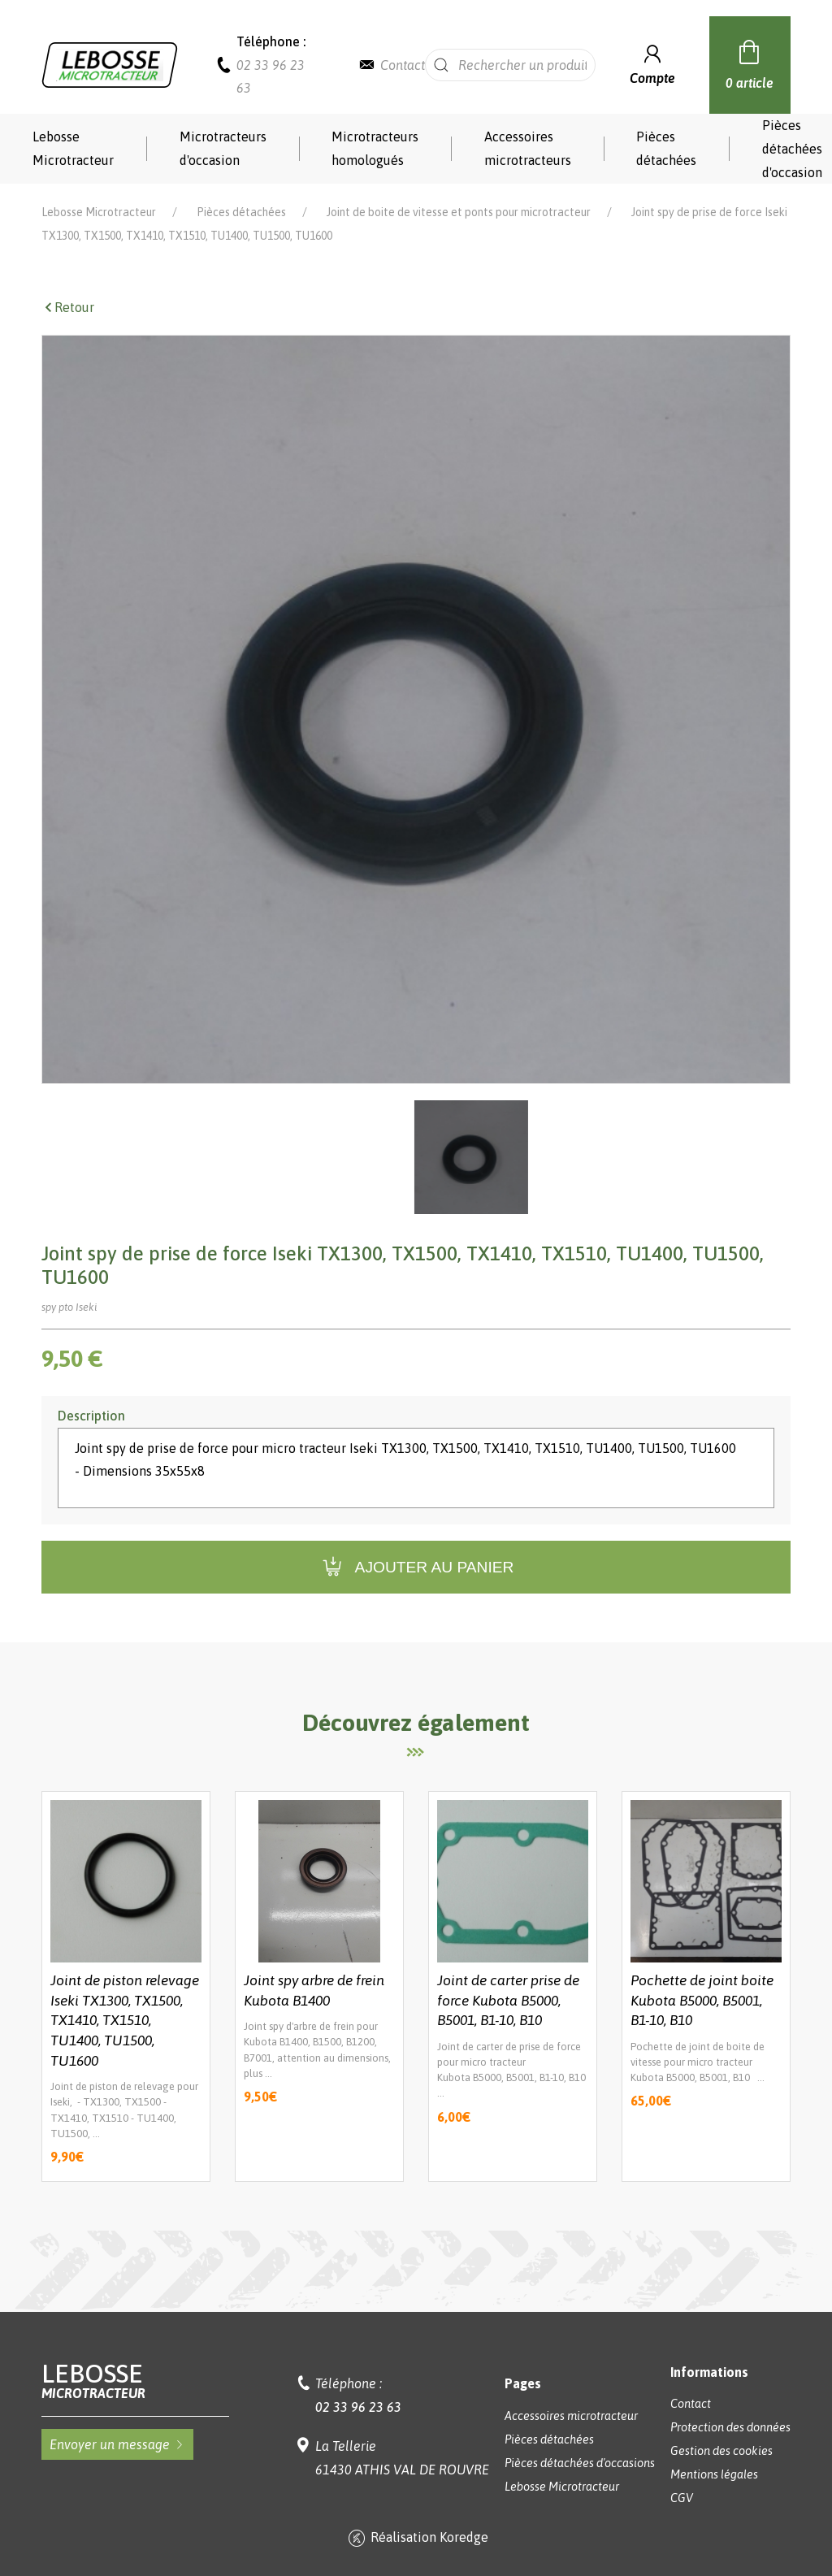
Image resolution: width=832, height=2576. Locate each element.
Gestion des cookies (721, 2450)
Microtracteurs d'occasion (223, 148)
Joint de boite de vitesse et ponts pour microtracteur (459, 212)
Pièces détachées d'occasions (580, 2463)
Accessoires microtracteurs (527, 148)
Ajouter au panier (416, 1567)
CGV (681, 2497)
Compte (652, 63)
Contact (402, 65)
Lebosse (134, 2380)
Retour (67, 307)
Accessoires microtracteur (571, 2415)
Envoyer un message (117, 2444)
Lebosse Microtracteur (73, 148)
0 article (750, 62)
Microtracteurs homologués (375, 148)
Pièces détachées (666, 148)
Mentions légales (714, 2474)
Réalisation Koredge (416, 2539)
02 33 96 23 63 (358, 2407)
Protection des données (730, 2427)
